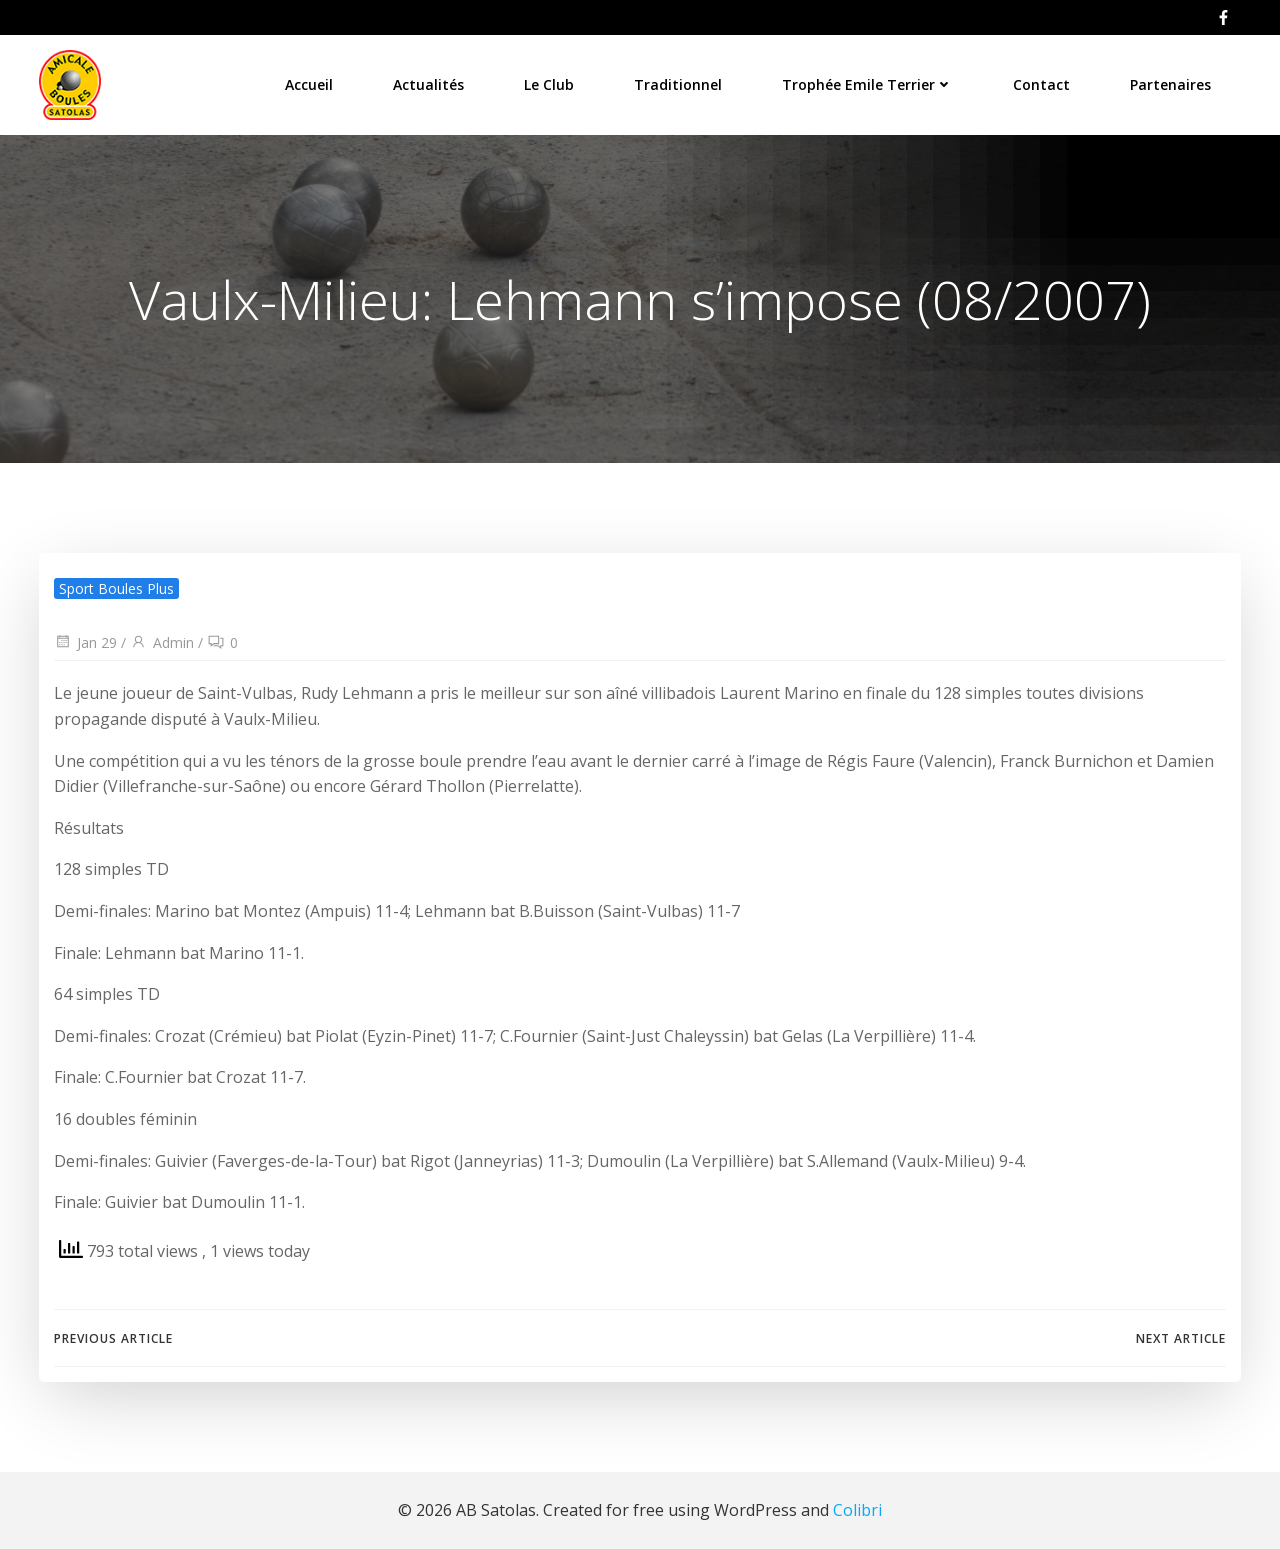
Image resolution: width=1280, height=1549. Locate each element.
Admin (162, 642)
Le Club (549, 84)
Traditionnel (678, 84)
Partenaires (1170, 84)
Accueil (309, 84)
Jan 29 (85, 642)
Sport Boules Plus (116, 588)
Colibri (857, 1510)
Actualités (428, 84)
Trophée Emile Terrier (867, 84)
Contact (1041, 84)
